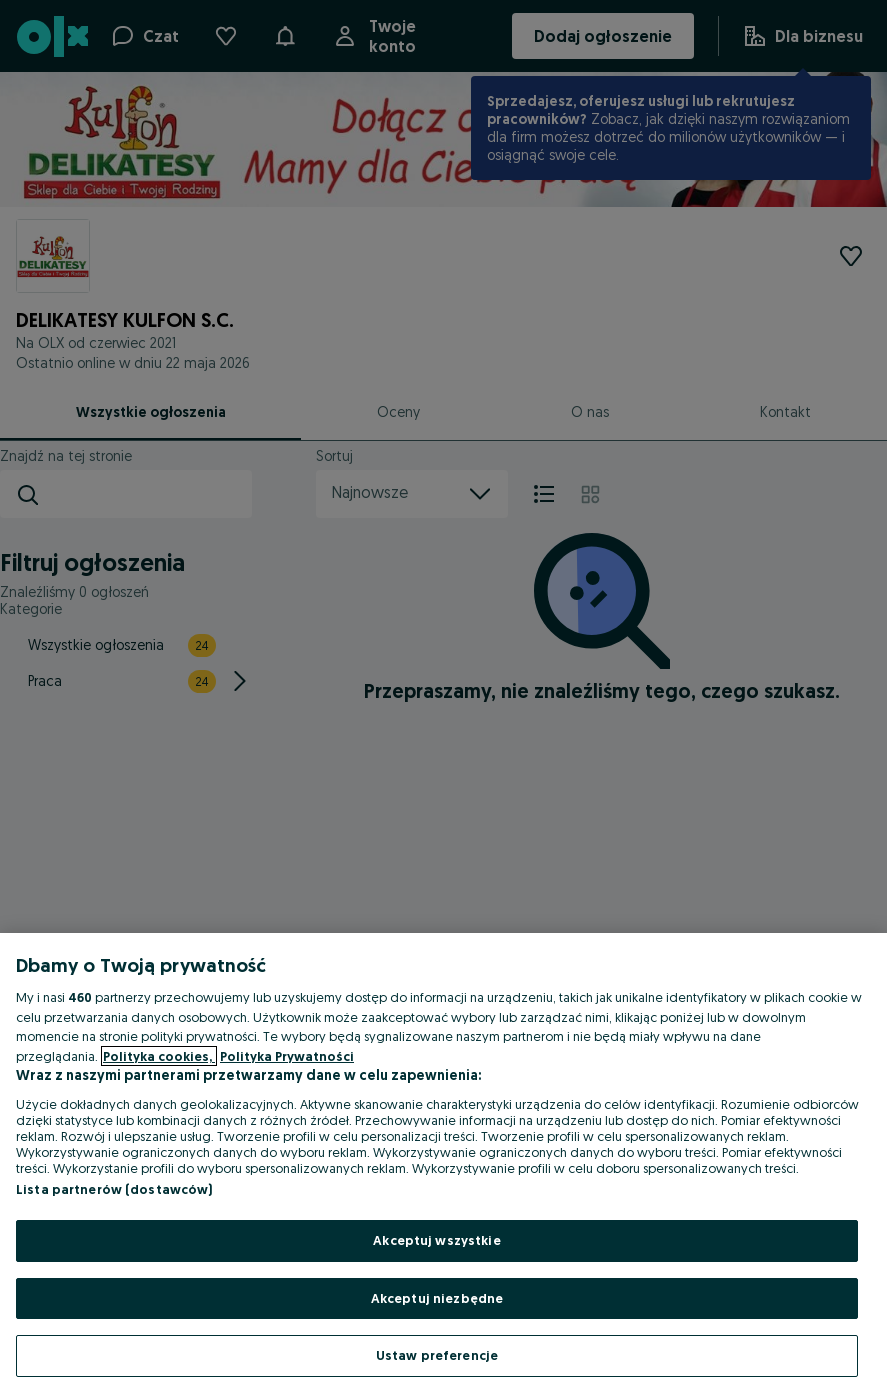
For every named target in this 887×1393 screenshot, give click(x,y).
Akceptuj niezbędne (437, 1298)
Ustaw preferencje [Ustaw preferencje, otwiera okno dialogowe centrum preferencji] (437, 1355)
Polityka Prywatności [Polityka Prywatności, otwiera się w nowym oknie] (287, 1056)
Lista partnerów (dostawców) (114, 1189)
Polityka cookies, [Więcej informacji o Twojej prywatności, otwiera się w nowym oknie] (159, 1056)
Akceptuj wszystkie (436, 1240)
